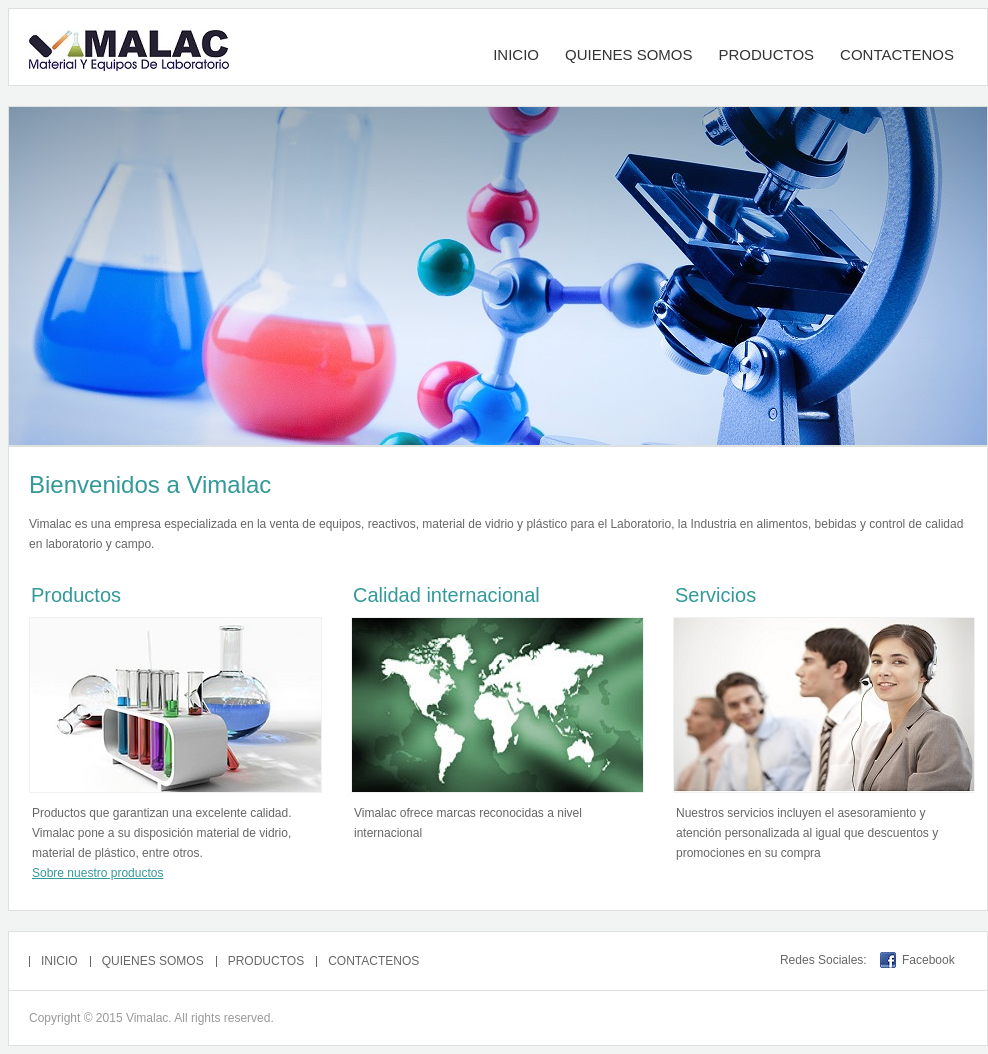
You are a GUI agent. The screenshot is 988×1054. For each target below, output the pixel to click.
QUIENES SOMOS (629, 54)
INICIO (516, 54)
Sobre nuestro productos (97, 873)
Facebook (928, 960)
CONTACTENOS (897, 54)
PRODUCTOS (767, 54)
